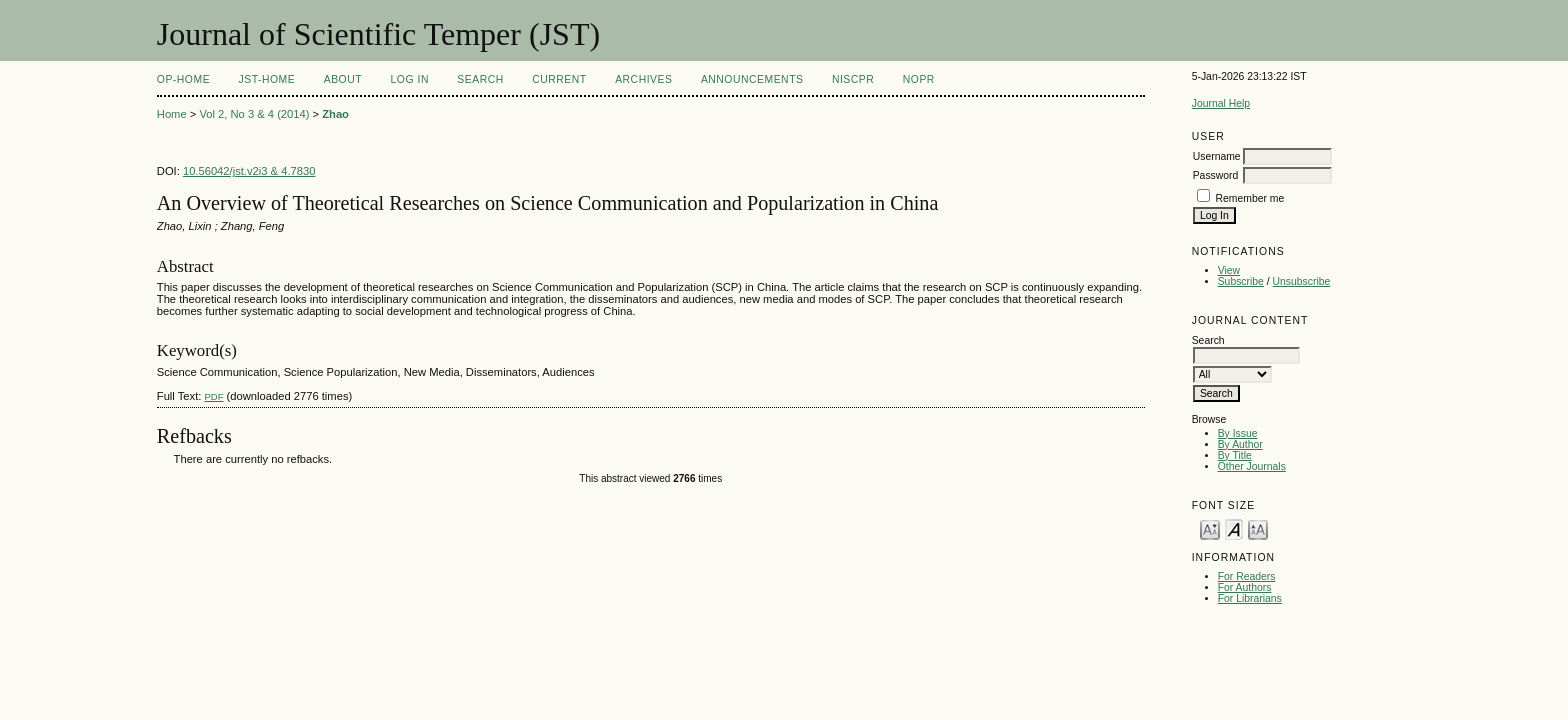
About (343, 79)
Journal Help (1221, 103)
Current (559, 79)
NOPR (919, 79)
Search (480, 79)
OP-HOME (183, 79)
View (1229, 270)
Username (1217, 156)
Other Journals (1252, 466)
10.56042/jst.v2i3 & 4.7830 (249, 171)
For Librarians (1250, 598)
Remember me (1250, 198)
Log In (410, 79)
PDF (213, 396)
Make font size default (1234, 528)
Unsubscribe (1302, 281)
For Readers (1247, 576)
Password (1216, 175)
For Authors (1245, 587)
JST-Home (267, 79)
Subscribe (1241, 281)
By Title (1235, 455)
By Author (1240, 444)
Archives (643, 79)
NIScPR (853, 79)
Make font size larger (1258, 528)
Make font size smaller (1210, 528)
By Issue (1238, 433)
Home (172, 114)
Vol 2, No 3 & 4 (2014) (254, 114)
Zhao (335, 114)
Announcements (752, 79)
